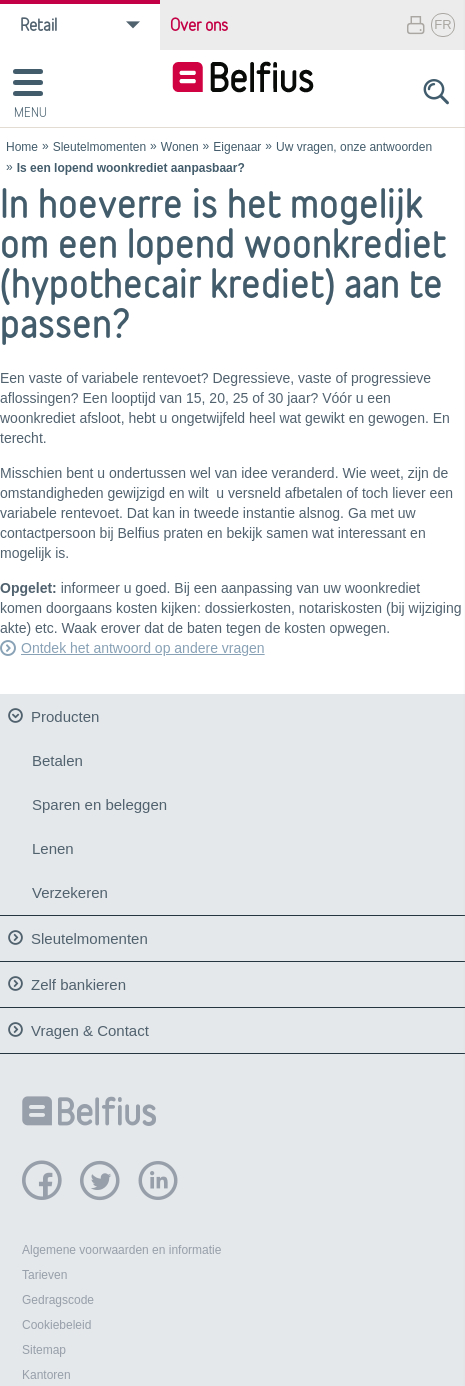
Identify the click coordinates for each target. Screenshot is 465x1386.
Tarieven (44, 1270)
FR (442, 24)
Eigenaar (237, 147)
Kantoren (46, 1370)
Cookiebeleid (56, 1320)
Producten (65, 716)
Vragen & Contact (90, 1024)
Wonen (180, 147)
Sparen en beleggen (99, 804)
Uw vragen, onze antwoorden (354, 147)
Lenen (53, 848)
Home (22, 147)
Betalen (57, 760)
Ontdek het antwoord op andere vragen (143, 648)
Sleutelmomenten (99, 147)
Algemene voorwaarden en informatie (121, 1245)
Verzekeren (70, 892)
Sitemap (44, 1345)
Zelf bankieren (78, 978)
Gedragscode (58, 1295)
